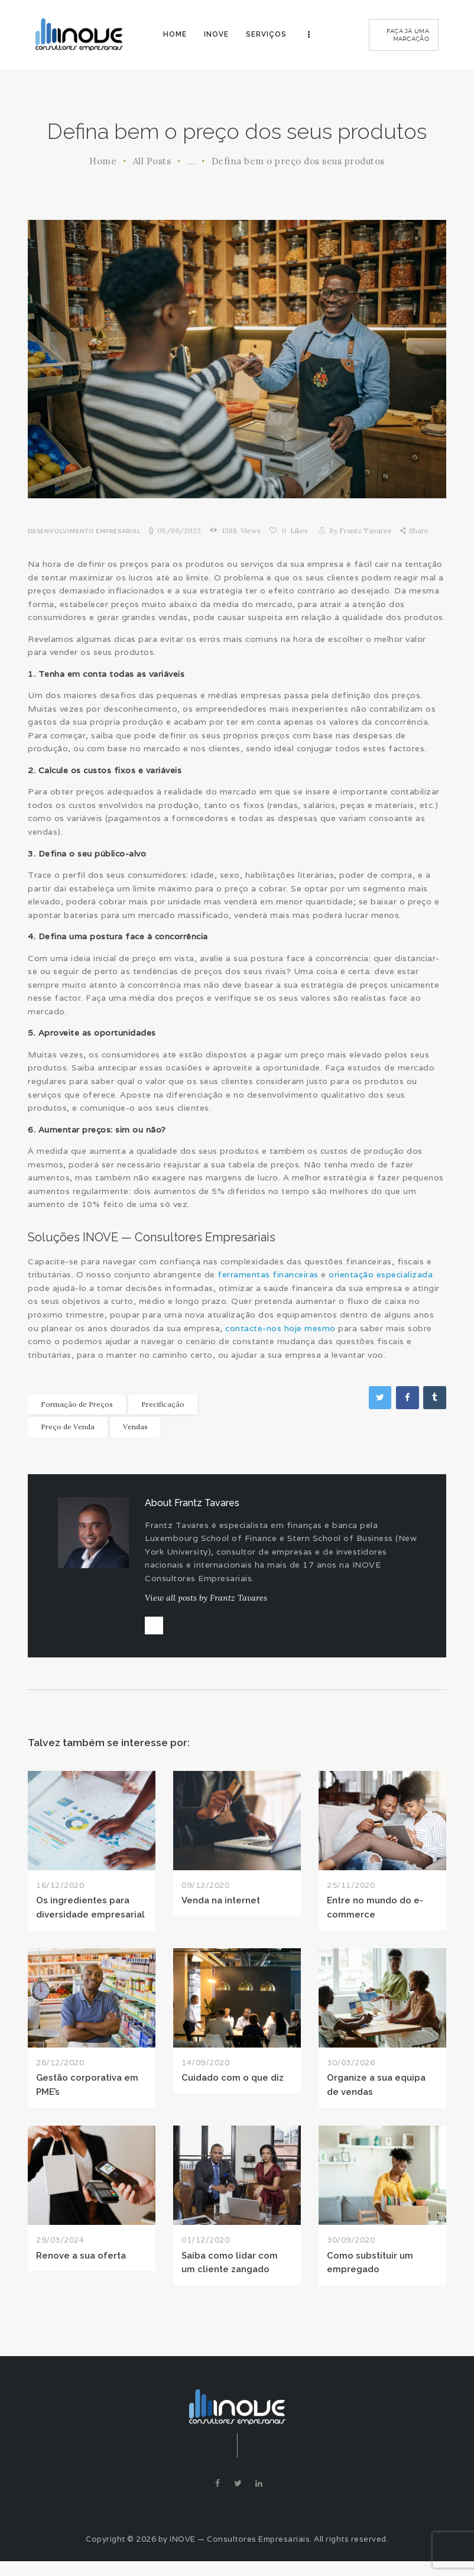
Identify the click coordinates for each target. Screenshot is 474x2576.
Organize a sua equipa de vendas (376, 2092)
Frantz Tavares (360, 530)
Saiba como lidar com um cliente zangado (229, 2270)
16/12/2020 (60, 1893)
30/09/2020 (351, 2248)
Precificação (162, 1404)
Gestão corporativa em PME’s (87, 2092)
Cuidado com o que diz (232, 2086)
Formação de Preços (77, 1404)
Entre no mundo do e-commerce (375, 1915)
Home (102, 161)
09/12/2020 (205, 1893)
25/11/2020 (351, 1893)
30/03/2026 (351, 2070)
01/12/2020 (205, 2248)
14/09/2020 (205, 2070)
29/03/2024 (60, 2248)
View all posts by (206, 1597)
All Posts (152, 161)
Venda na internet (220, 1908)
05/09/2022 (179, 530)
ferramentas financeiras (268, 1274)
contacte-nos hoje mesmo (280, 1327)
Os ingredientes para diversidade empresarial (90, 1915)
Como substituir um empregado (370, 2270)
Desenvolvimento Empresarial (84, 531)
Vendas (135, 1426)
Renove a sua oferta (81, 2263)
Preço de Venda (68, 1426)
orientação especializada (381, 1274)
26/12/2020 (60, 2070)
